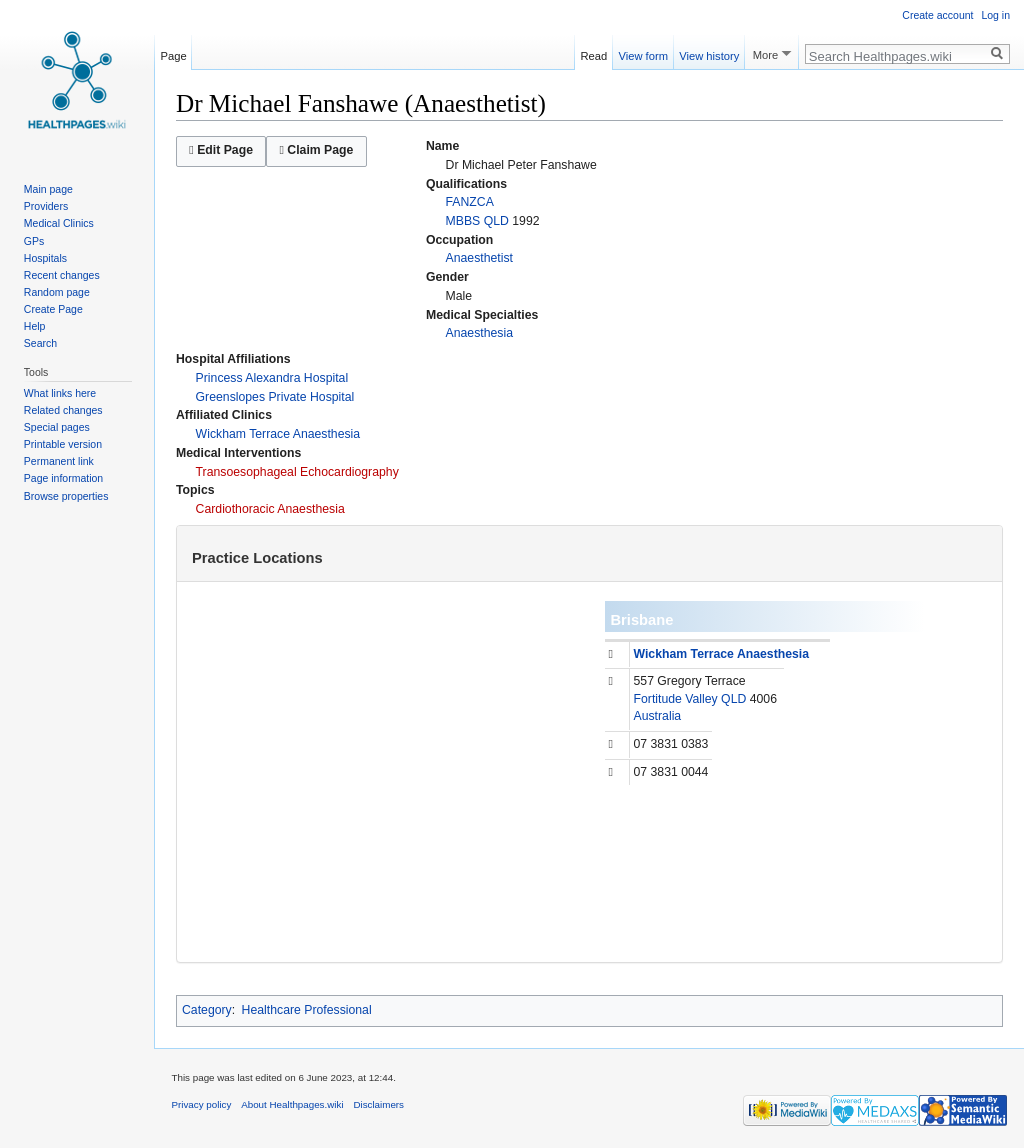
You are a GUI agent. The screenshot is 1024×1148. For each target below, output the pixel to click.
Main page (48, 189)
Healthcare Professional (307, 1010)
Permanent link (59, 461)
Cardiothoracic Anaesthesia (270, 509)
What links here (60, 393)
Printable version (63, 444)
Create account (937, 15)
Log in (995, 15)
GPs (34, 241)
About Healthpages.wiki (292, 1104)
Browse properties (66, 496)
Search (40, 343)
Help (35, 326)
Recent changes (62, 275)
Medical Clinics (59, 223)
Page (174, 53)
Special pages (57, 427)
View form (643, 53)
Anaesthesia (479, 333)
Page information (63, 478)
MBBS (463, 221)
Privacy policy (202, 1104)
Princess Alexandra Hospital (272, 378)
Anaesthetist (479, 258)
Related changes (63, 410)
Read (594, 53)
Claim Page (316, 150)
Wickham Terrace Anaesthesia (278, 434)
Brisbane (642, 620)
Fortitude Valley (676, 699)
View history (709, 53)
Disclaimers (378, 1104)
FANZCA (470, 202)
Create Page (53, 309)
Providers (46, 206)
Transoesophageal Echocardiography (297, 472)
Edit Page (221, 150)
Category (207, 1010)
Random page (57, 292)
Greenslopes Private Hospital (275, 397)
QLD (496, 221)
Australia (658, 716)
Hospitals (45, 258)
